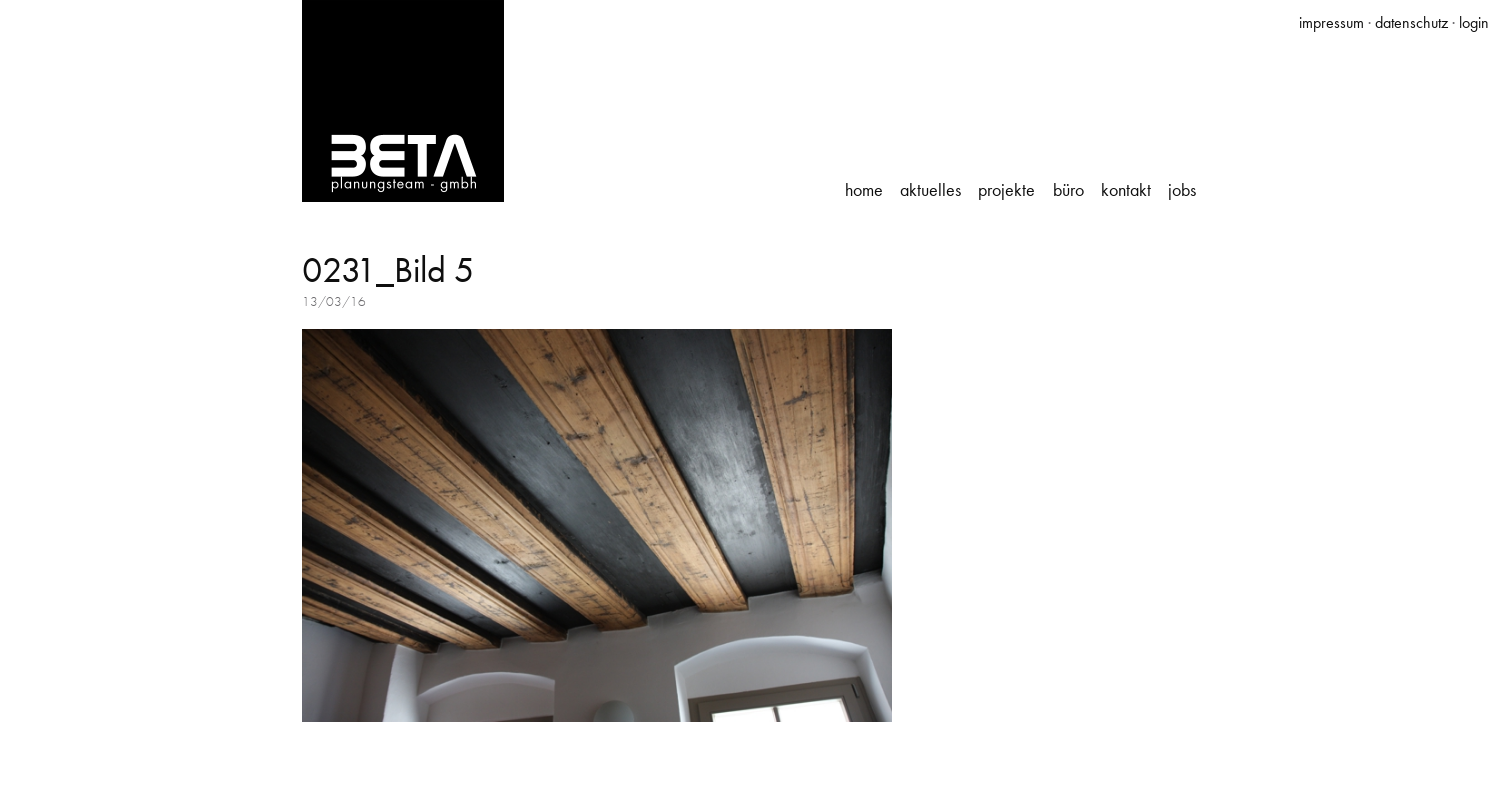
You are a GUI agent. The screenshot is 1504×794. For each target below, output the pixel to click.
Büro (1068, 190)
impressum (1331, 22)
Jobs (1182, 190)
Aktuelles (930, 190)
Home (864, 190)
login (1474, 22)
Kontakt (1126, 190)
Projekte (1006, 190)
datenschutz (1411, 22)
